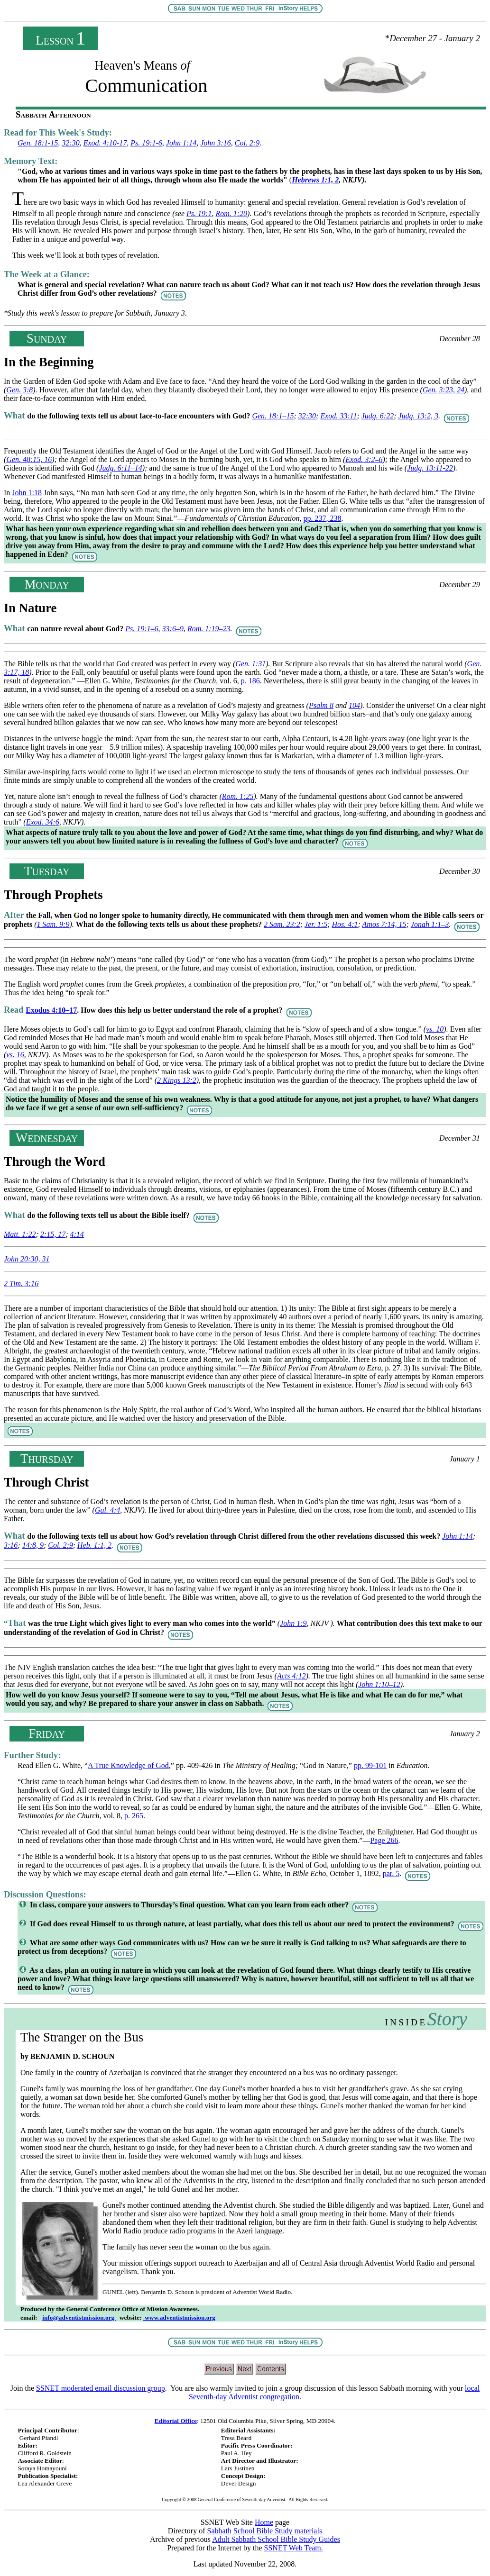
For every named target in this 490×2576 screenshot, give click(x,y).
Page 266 (384, 1840)
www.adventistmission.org (179, 2317)
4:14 (77, 1234)
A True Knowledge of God (128, 1765)
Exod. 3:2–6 (363, 459)
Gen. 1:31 (250, 664)
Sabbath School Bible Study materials (265, 2531)
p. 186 (250, 681)
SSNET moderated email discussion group (100, 2388)
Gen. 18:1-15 (38, 143)
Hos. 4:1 (345, 924)
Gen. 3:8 (19, 390)
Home (264, 2522)
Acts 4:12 (291, 1676)
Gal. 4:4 (107, 1510)
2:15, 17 (52, 1234)
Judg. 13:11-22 (430, 468)
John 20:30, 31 (26, 1259)
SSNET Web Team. (293, 2548)
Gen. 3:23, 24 (443, 390)
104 (354, 705)
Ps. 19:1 (199, 213)
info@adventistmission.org (79, 2317)
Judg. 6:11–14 (120, 468)
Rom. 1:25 (238, 796)
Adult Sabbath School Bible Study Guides (276, 2539)
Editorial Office (176, 2420)
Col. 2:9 (247, 143)
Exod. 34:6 (42, 822)
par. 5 (391, 1873)
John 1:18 (27, 493)
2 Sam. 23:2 (282, 924)
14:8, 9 (33, 1545)
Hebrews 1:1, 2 (315, 180)
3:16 (11, 1545)
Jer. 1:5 (316, 924)
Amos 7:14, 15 (384, 924)
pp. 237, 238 (323, 518)
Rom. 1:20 (231, 213)
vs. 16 (15, 1055)
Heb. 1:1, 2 (94, 1545)
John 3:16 (215, 143)
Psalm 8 (321, 705)
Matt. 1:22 (20, 1234)
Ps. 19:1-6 (146, 143)
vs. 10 (435, 1029)
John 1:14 (181, 143)
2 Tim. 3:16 (21, 1283)
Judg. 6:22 (377, 416)
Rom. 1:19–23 (209, 629)
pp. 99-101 (370, 1765)
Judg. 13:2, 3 (418, 416)
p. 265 (133, 1816)
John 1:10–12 (379, 1684)
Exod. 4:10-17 (105, 143)
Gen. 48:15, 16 (29, 459)
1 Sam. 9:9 (53, 924)
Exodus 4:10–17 (51, 1010)
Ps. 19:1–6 (141, 629)
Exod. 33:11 (338, 416)
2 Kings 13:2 (176, 1080)
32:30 (70, 143)
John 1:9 (293, 1623)
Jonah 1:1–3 (430, 924)
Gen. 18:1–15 (273, 416)
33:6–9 (173, 629)
